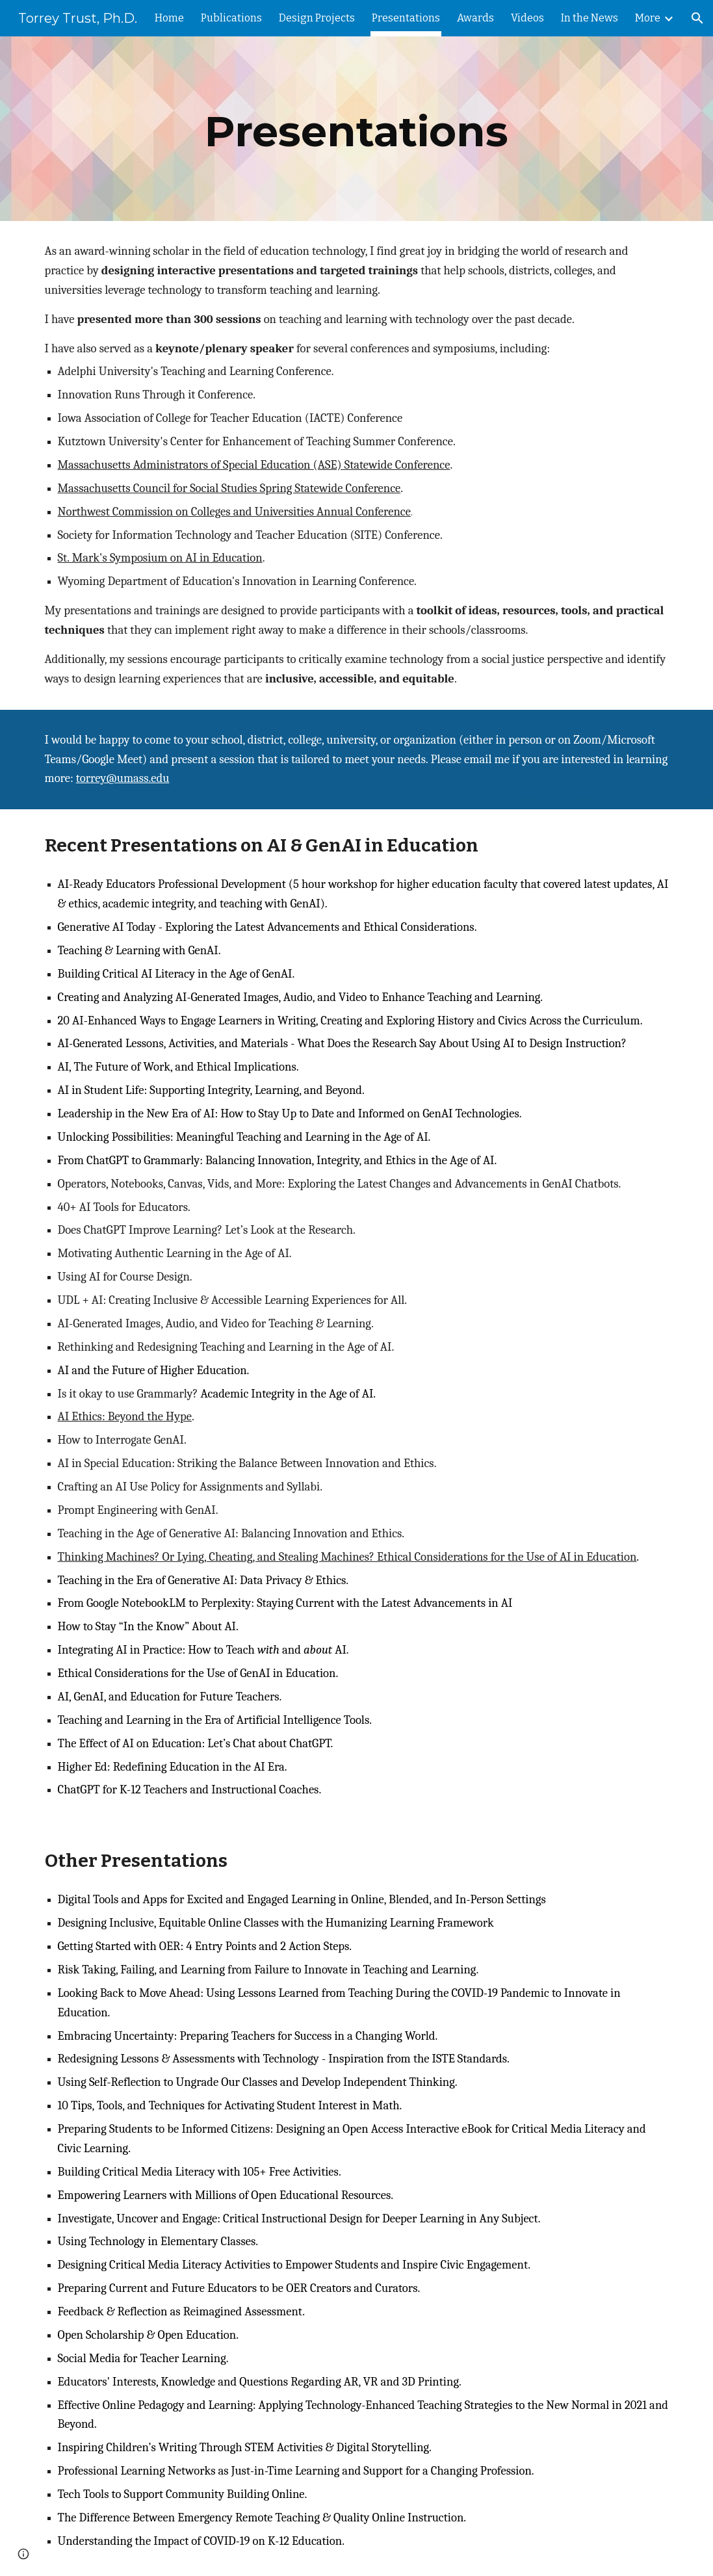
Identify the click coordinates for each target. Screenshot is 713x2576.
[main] (356, 128)
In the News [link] (589, 18)
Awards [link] (475, 18)
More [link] (647, 18)
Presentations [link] (406, 18)
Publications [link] (231, 18)
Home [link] (169, 18)
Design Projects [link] (317, 18)
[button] (697, 18)
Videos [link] (527, 18)
